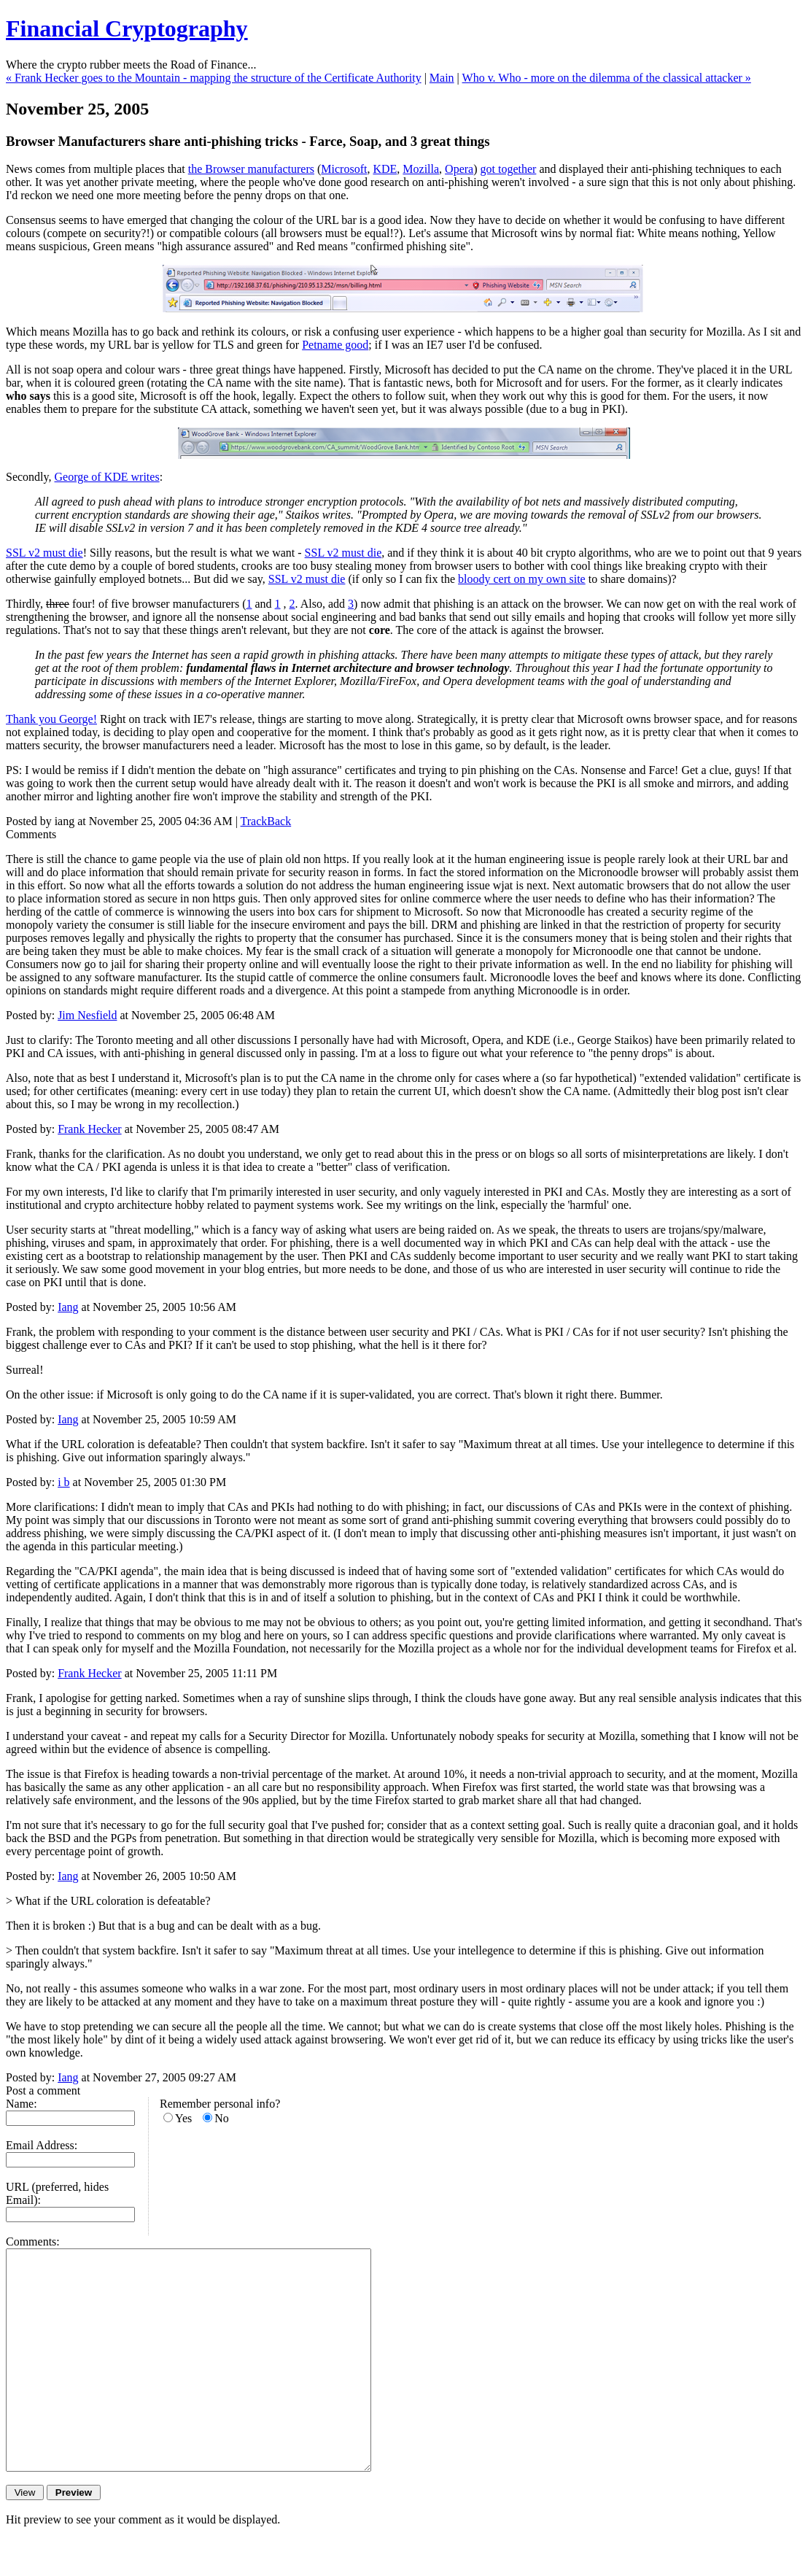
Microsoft (344, 169)
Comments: (33, 2241)
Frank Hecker (90, 1129)
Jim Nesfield (87, 1015)
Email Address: (41, 2145)
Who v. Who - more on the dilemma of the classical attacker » (606, 77)
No (221, 2118)
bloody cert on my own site (522, 579)
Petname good (335, 345)
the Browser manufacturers (251, 169)
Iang (68, 1307)
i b (63, 1482)
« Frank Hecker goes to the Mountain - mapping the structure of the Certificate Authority (214, 77)
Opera (459, 169)
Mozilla (421, 169)
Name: (21, 2103)
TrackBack (266, 821)
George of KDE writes (107, 477)
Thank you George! (51, 719)
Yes (183, 2118)
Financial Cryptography (127, 28)
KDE (385, 169)
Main (442, 77)
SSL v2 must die (44, 552)
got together (509, 169)
